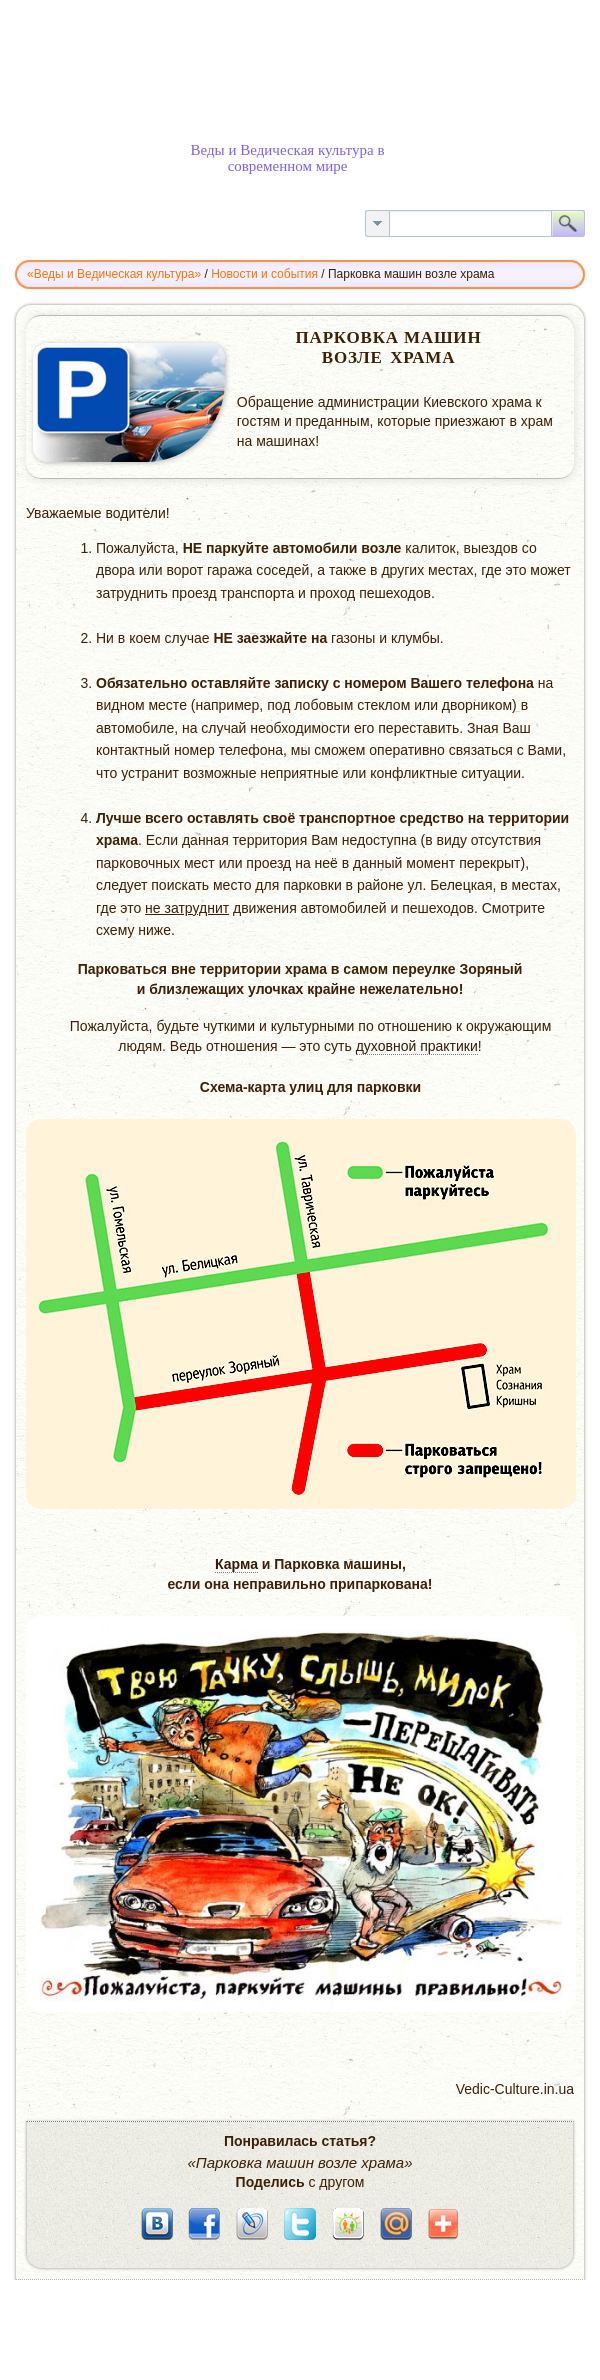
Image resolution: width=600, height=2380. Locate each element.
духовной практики (417, 1046)
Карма (236, 1564)
